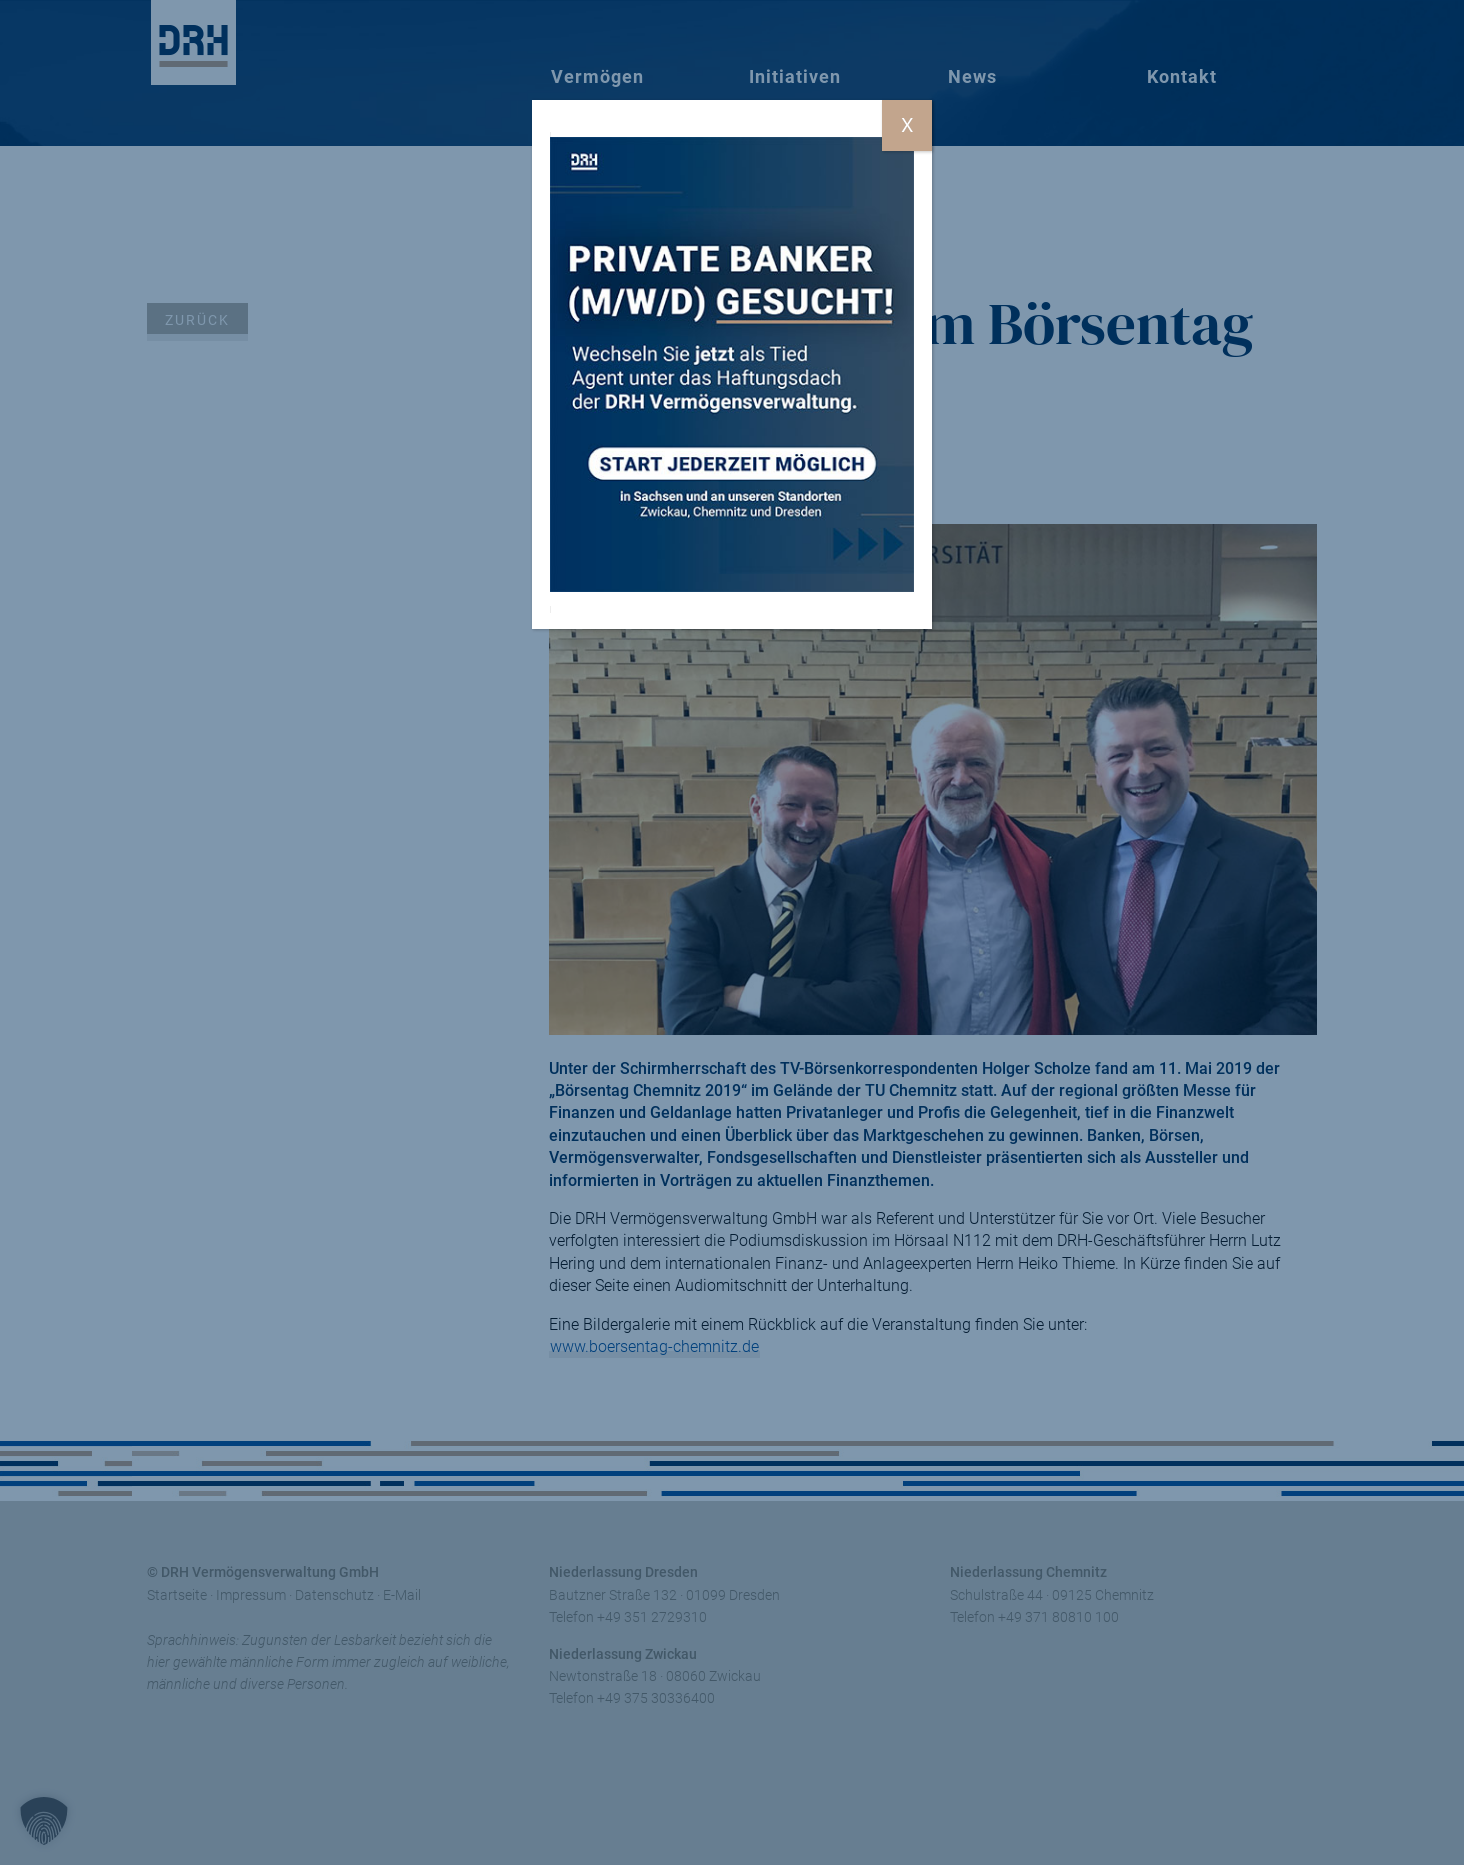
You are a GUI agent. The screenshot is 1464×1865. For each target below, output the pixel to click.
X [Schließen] (907, 125)
